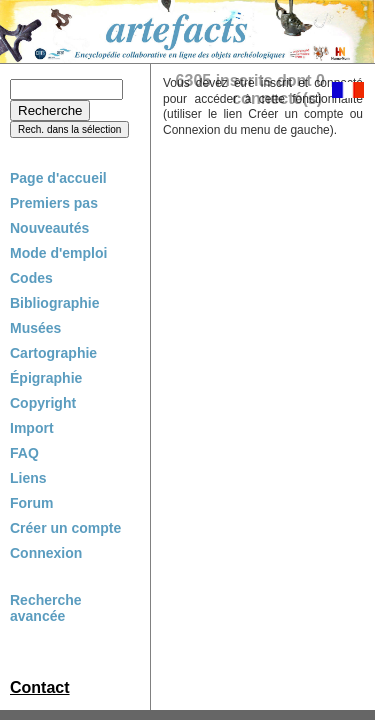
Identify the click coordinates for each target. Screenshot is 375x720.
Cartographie (53, 353)
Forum (32, 503)
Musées (35, 328)
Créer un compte (65, 528)
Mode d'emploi (58, 253)
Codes (31, 278)
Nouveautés (49, 228)
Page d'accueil (58, 178)
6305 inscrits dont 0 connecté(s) (250, 89)
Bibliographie (54, 303)
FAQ (24, 453)
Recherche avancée (46, 608)
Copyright (43, 403)
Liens (28, 478)
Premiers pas (54, 203)
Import (32, 428)
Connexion (46, 553)
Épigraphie (46, 378)
